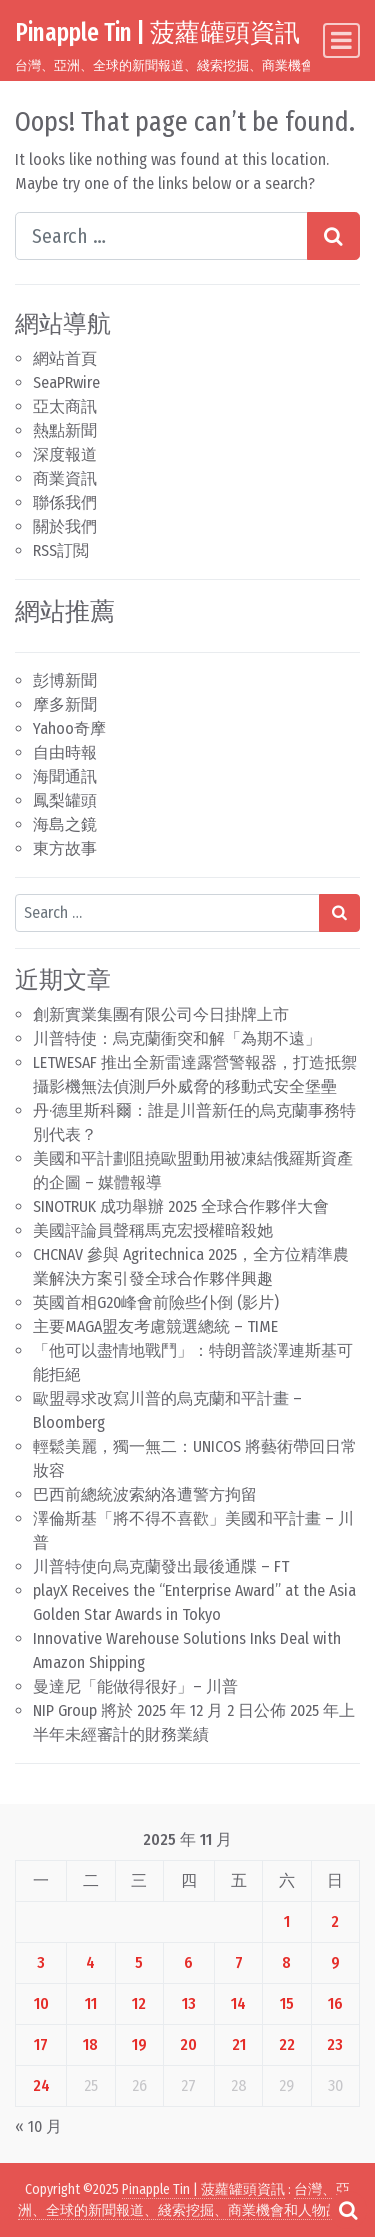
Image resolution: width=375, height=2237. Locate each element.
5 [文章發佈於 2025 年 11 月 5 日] (139, 1962)
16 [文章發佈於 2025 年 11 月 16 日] (335, 2003)
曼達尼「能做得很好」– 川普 (135, 1686)
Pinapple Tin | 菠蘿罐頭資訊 (157, 32)
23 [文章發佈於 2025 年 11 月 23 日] (335, 2044)
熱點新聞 (65, 430)
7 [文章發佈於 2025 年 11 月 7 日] (239, 1962)
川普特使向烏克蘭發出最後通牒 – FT (161, 1566)
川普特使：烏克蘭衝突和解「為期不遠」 (177, 1038)
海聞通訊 (65, 776)
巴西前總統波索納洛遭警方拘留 (145, 1494)
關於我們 (65, 526)
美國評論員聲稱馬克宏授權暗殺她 (153, 1230)
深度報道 (65, 454)
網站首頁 (65, 358)
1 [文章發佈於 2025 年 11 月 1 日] (287, 1921)
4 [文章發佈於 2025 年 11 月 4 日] (90, 1962)
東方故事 (65, 848)
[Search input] (161, 236)
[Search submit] (333, 236)
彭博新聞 (65, 680)
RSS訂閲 (61, 550)
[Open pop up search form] (348, 2210)
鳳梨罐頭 (65, 800)
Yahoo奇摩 (69, 728)
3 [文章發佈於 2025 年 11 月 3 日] (41, 1962)
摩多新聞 (65, 704)
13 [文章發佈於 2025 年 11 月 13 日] (189, 2003)
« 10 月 (38, 2126)
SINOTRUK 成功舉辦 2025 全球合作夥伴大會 (181, 1206)
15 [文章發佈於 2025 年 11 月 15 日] (287, 2003)
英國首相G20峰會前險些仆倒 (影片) (156, 1302)
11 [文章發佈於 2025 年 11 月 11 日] (91, 2003)
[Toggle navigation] (341, 40)
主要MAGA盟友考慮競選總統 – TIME (155, 1326)
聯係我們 (65, 502)
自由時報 (65, 752)
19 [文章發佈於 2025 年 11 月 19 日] (139, 2044)
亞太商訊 (65, 406)
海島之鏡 (65, 824)
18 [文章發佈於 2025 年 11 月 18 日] (90, 2044)
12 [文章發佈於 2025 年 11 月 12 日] (139, 2003)
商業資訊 (65, 478)
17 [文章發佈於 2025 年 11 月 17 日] (41, 2044)
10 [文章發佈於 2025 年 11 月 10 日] (41, 2003)
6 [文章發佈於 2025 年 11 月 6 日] (188, 1962)
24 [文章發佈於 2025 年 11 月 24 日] (41, 2085)
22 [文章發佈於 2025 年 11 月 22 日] (287, 2044)
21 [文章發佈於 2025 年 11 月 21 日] (239, 2044)
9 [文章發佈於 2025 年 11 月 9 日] (335, 1962)
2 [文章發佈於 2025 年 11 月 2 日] (335, 1921)
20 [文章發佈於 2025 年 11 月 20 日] (188, 2044)
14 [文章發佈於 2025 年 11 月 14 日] (238, 2003)
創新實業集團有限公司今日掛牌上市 (161, 1014)
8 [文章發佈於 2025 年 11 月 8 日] (286, 1962)
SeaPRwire (66, 382)
